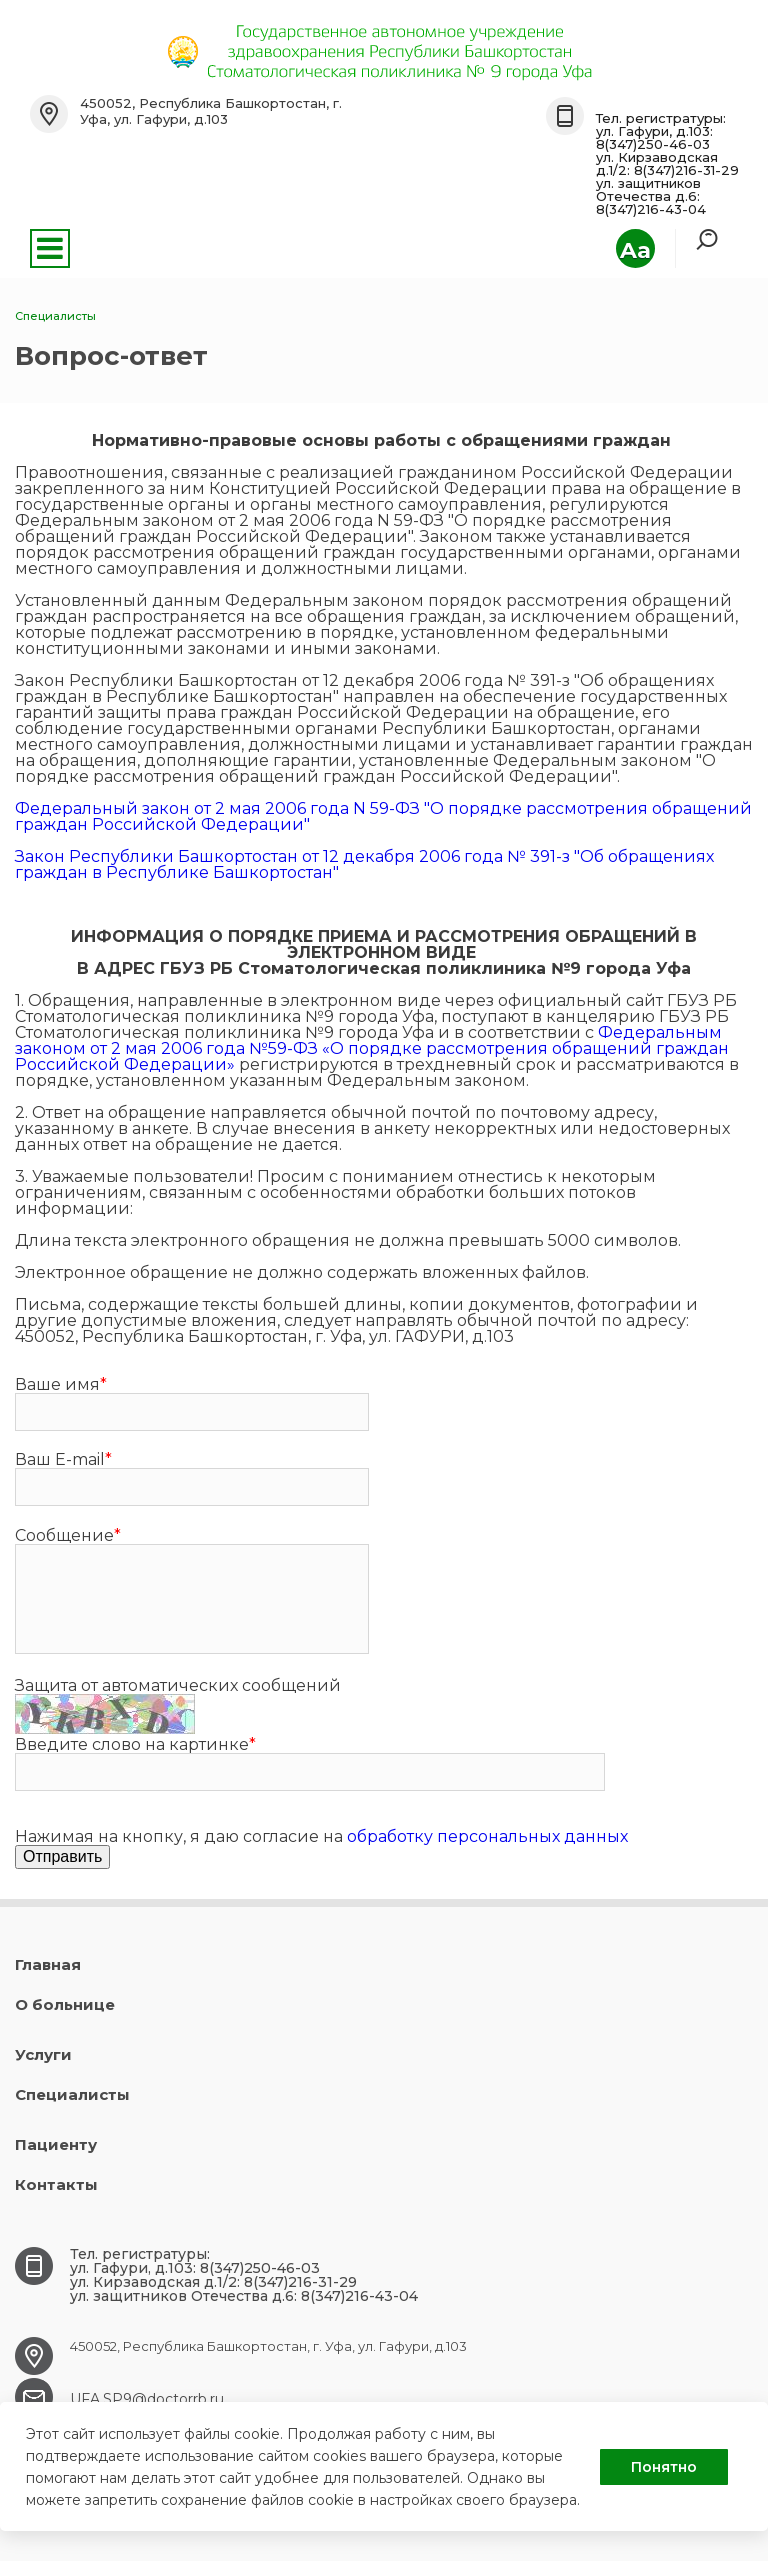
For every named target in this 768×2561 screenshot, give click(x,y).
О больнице (65, 2004)
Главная (48, 1964)
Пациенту (56, 2144)
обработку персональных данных (487, 1836)
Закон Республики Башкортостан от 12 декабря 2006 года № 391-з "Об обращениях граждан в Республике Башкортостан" (364, 864)
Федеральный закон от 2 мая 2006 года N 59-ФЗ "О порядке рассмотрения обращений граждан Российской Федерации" (383, 816)
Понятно (664, 2467)
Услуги (43, 2054)
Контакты (56, 2184)
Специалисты (72, 2094)
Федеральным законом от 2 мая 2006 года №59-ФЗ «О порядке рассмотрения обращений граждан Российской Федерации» (372, 1048)
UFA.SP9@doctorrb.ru (147, 2399)
